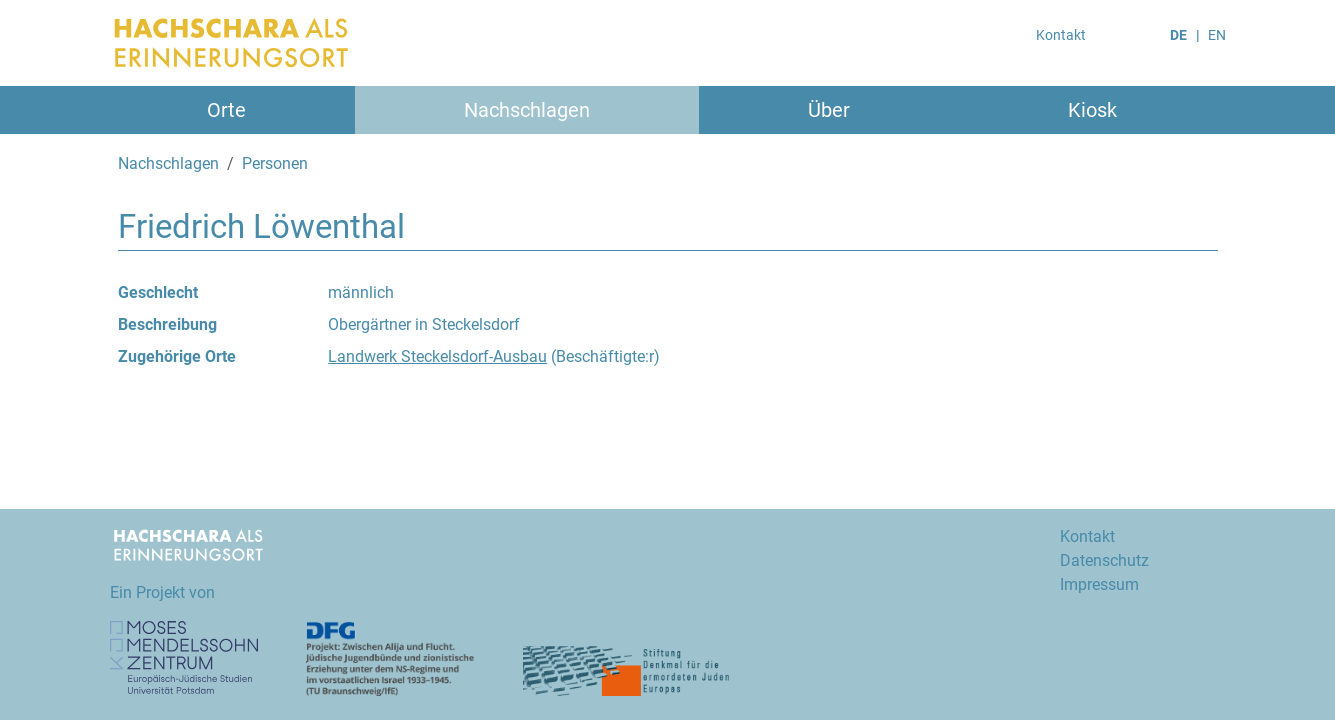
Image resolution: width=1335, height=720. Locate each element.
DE (1178, 35)
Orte (226, 110)
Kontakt (1061, 35)
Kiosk (1092, 110)
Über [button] (829, 110)
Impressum (1099, 584)
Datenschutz (1104, 560)
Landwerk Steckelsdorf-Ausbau (437, 356)
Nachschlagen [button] (527, 110)
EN (1217, 35)
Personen (275, 163)
